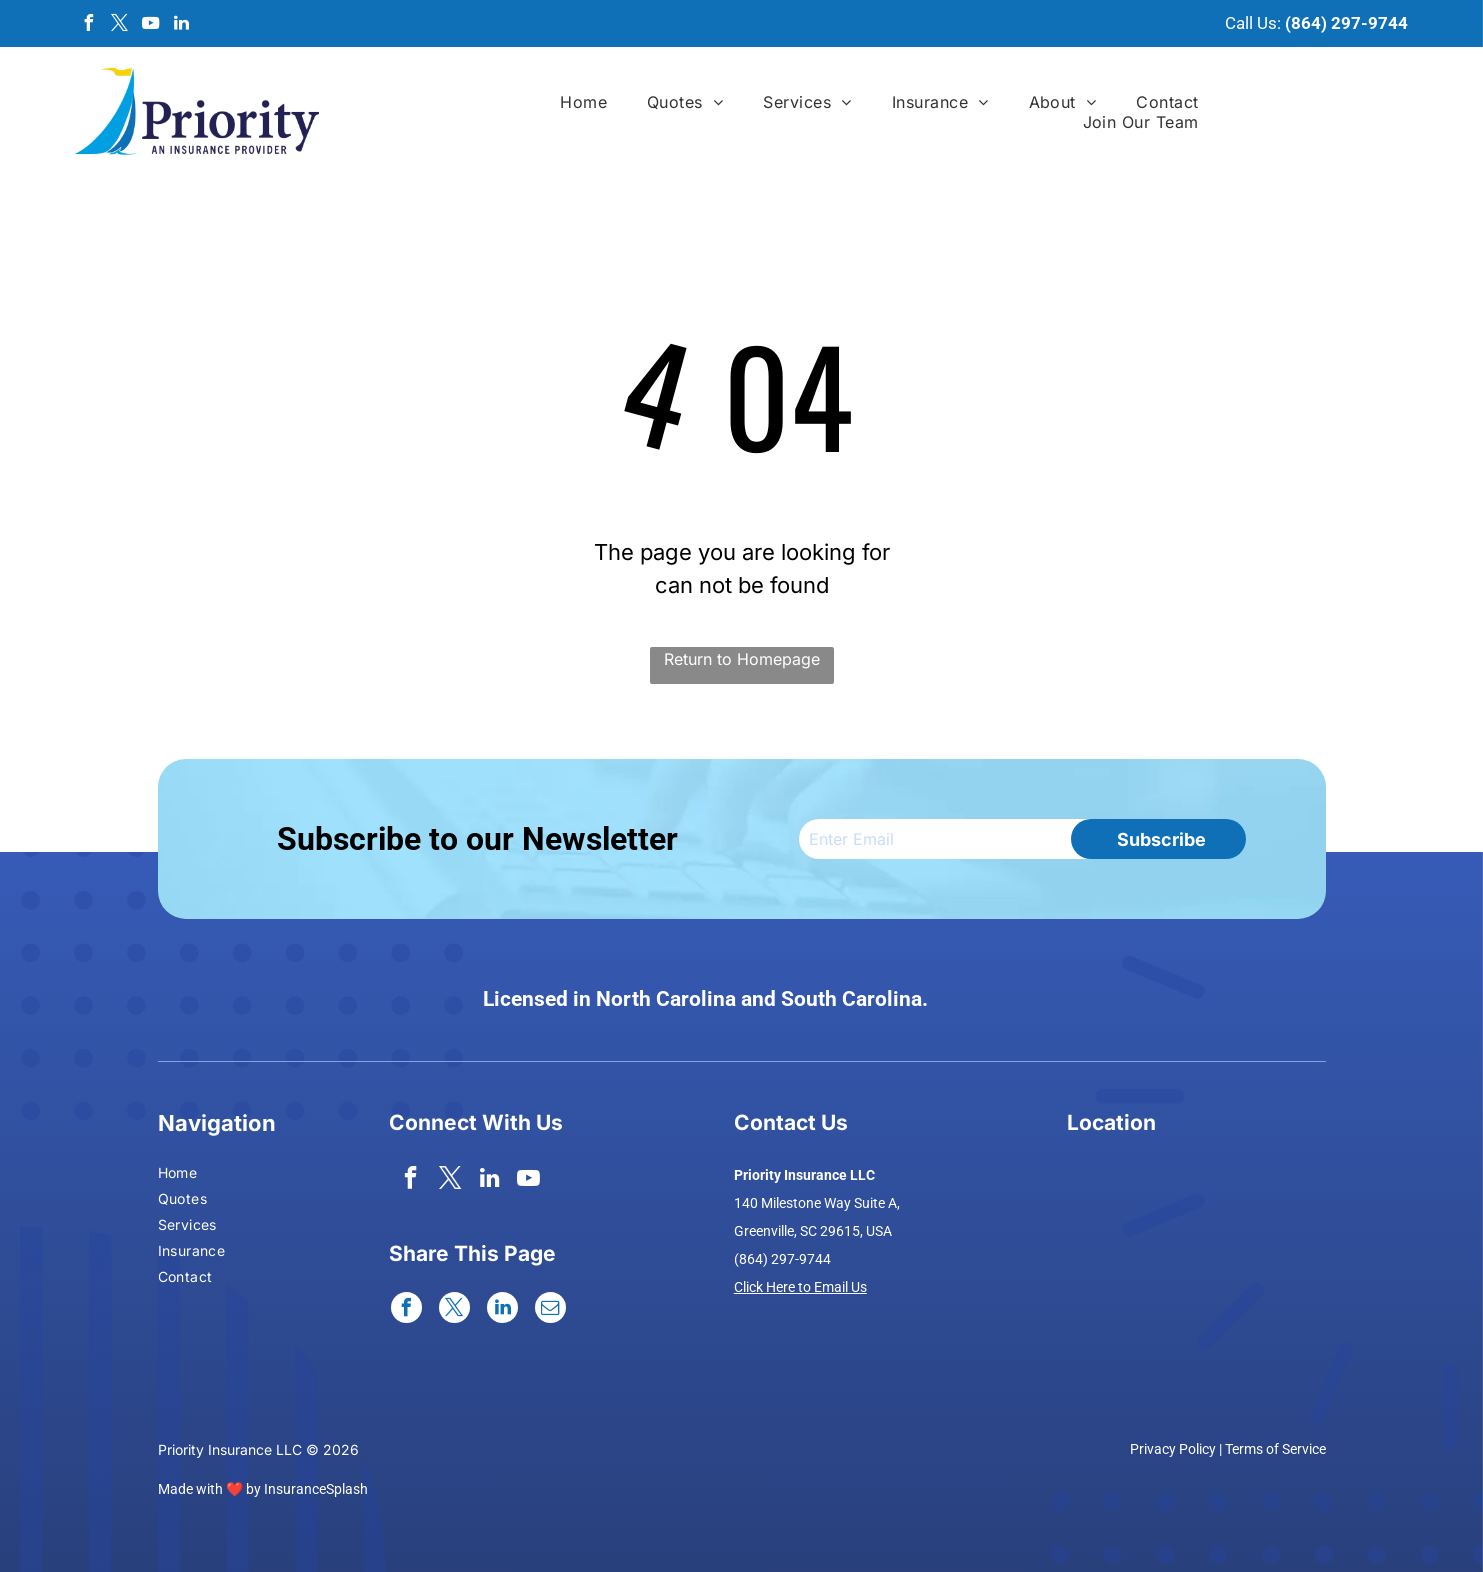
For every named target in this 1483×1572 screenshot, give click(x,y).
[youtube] (150, 25)
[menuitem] (583, 102)
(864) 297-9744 (1346, 23)
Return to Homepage (742, 659)
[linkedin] (181, 25)
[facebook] (88, 25)
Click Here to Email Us (800, 1287)
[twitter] (119, 25)
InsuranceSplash (316, 1489)
